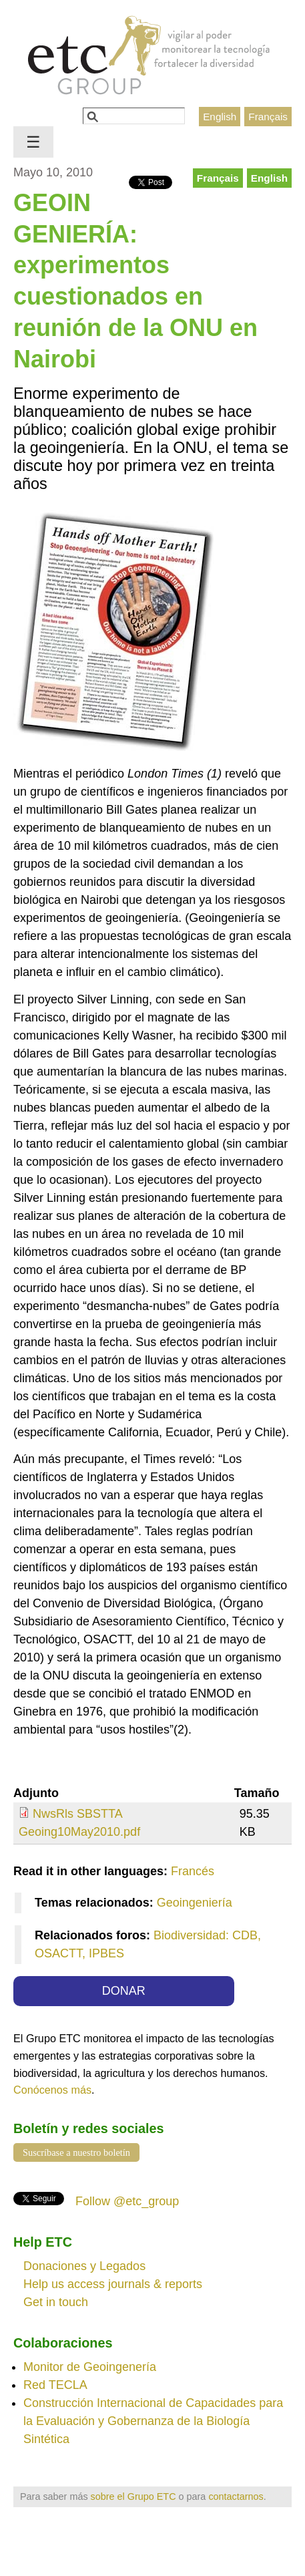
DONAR (123, 1990)
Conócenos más (52, 2090)
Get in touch (55, 2302)
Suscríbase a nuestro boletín (76, 2152)
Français (268, 116)
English (219, 116)
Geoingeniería (194, 1902)
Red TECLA (55, 2385)
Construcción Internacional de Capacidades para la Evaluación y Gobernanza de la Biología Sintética (153, 2421)
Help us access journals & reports (112, 2284)
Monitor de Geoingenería (89, 2367)
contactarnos (235, 2496)
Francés (192, 1871)
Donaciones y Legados (84, 2266)
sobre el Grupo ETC (133, 2496)
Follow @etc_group (127, 2201)
